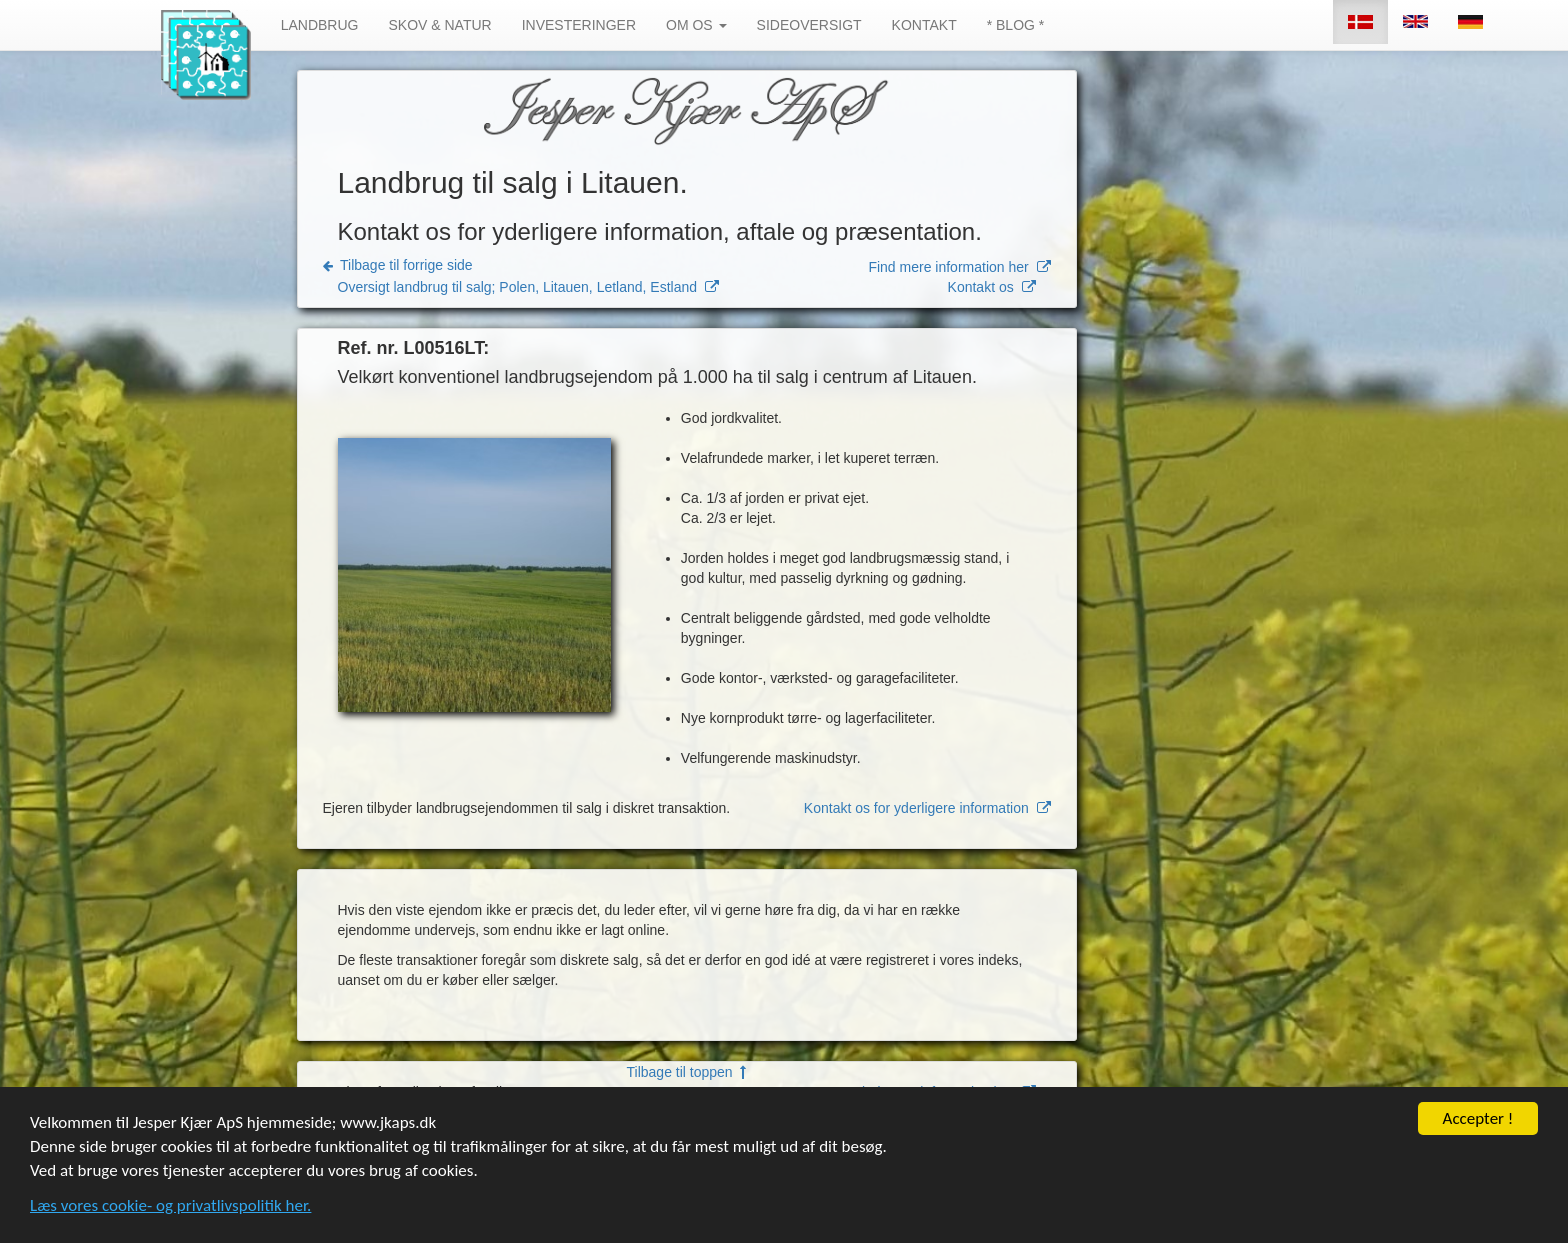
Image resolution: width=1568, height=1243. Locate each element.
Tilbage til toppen (687, 1072)
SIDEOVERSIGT (809, 25)
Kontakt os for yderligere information (927, 808)
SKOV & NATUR (439, 25)
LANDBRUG (320, 25)
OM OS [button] (696, 25)
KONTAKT (924, 25)
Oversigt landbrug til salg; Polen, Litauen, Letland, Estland (528, 287)
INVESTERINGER (579, 25)
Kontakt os (992, 287)
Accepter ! (1478, 1144)
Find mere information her (959, 267)
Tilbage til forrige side (398, 265)
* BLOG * (1016, 25)
